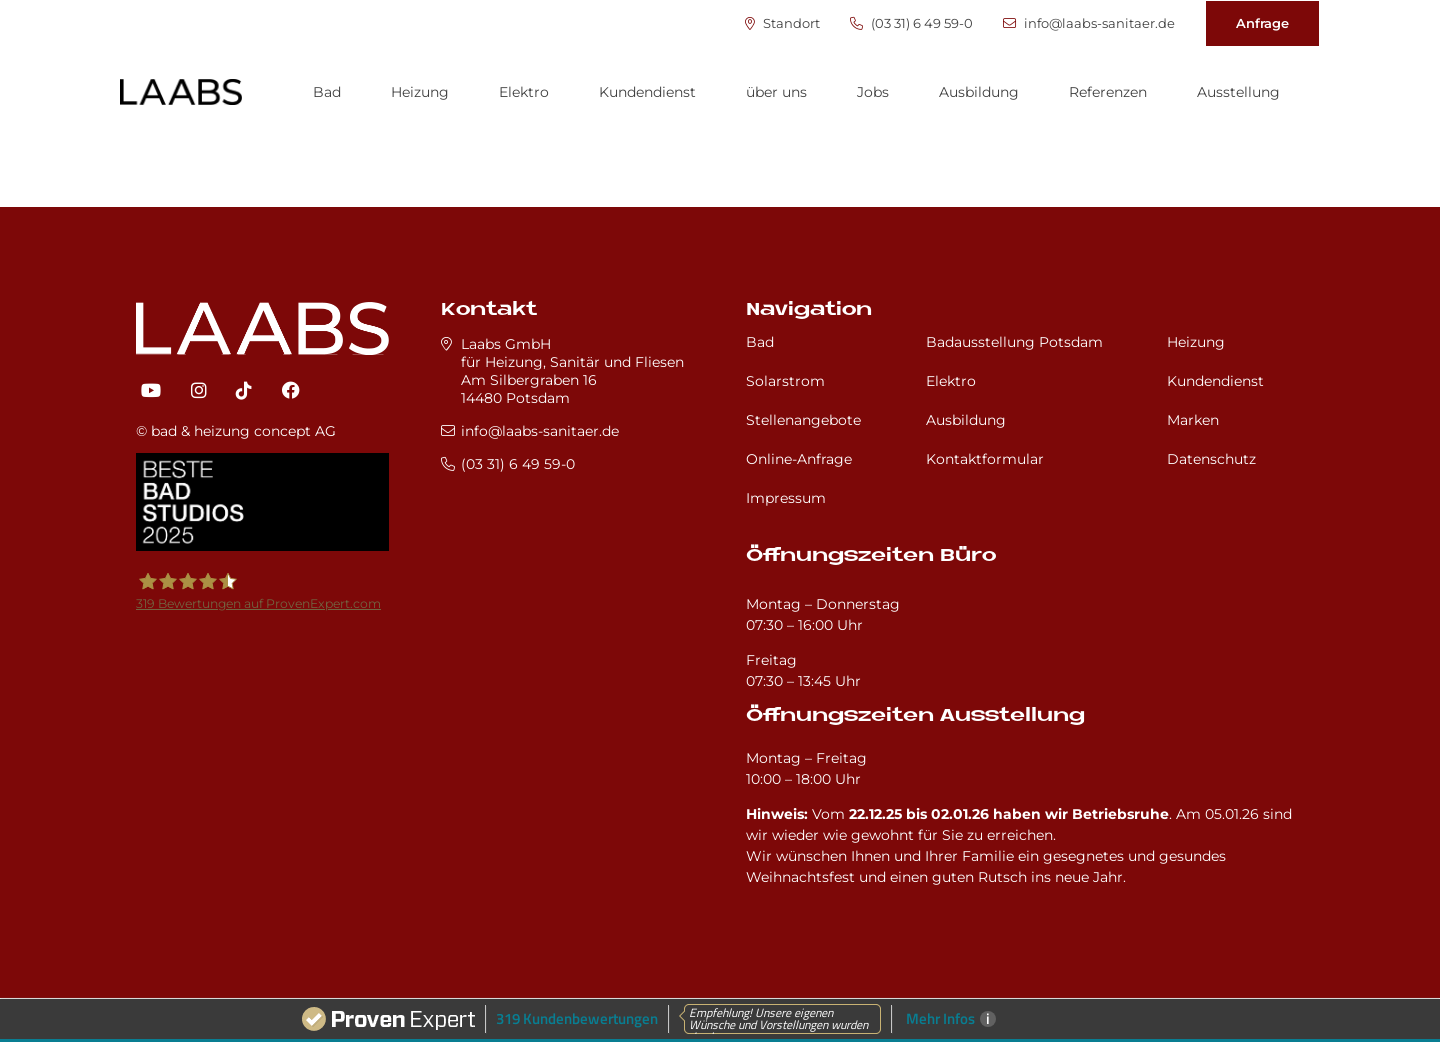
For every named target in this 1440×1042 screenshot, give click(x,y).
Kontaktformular (985, 459)
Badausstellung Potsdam (1014, 342)
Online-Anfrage (799, 459)
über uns (776, 92)
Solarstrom (785, 381)
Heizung (420, 92)
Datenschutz (1211, 459)
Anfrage (1262, 23)
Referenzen (1108, 92)
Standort (782, 23)
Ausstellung (1238, 92)
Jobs (873, 92)
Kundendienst (647, 92)
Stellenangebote (803, 420)
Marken (1193, 420)
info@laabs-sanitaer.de (1089, 23)
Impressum (786, 498)
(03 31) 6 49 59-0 (911, 23)
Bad (327, 92)
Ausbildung (979, 92)
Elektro (524, 92)
